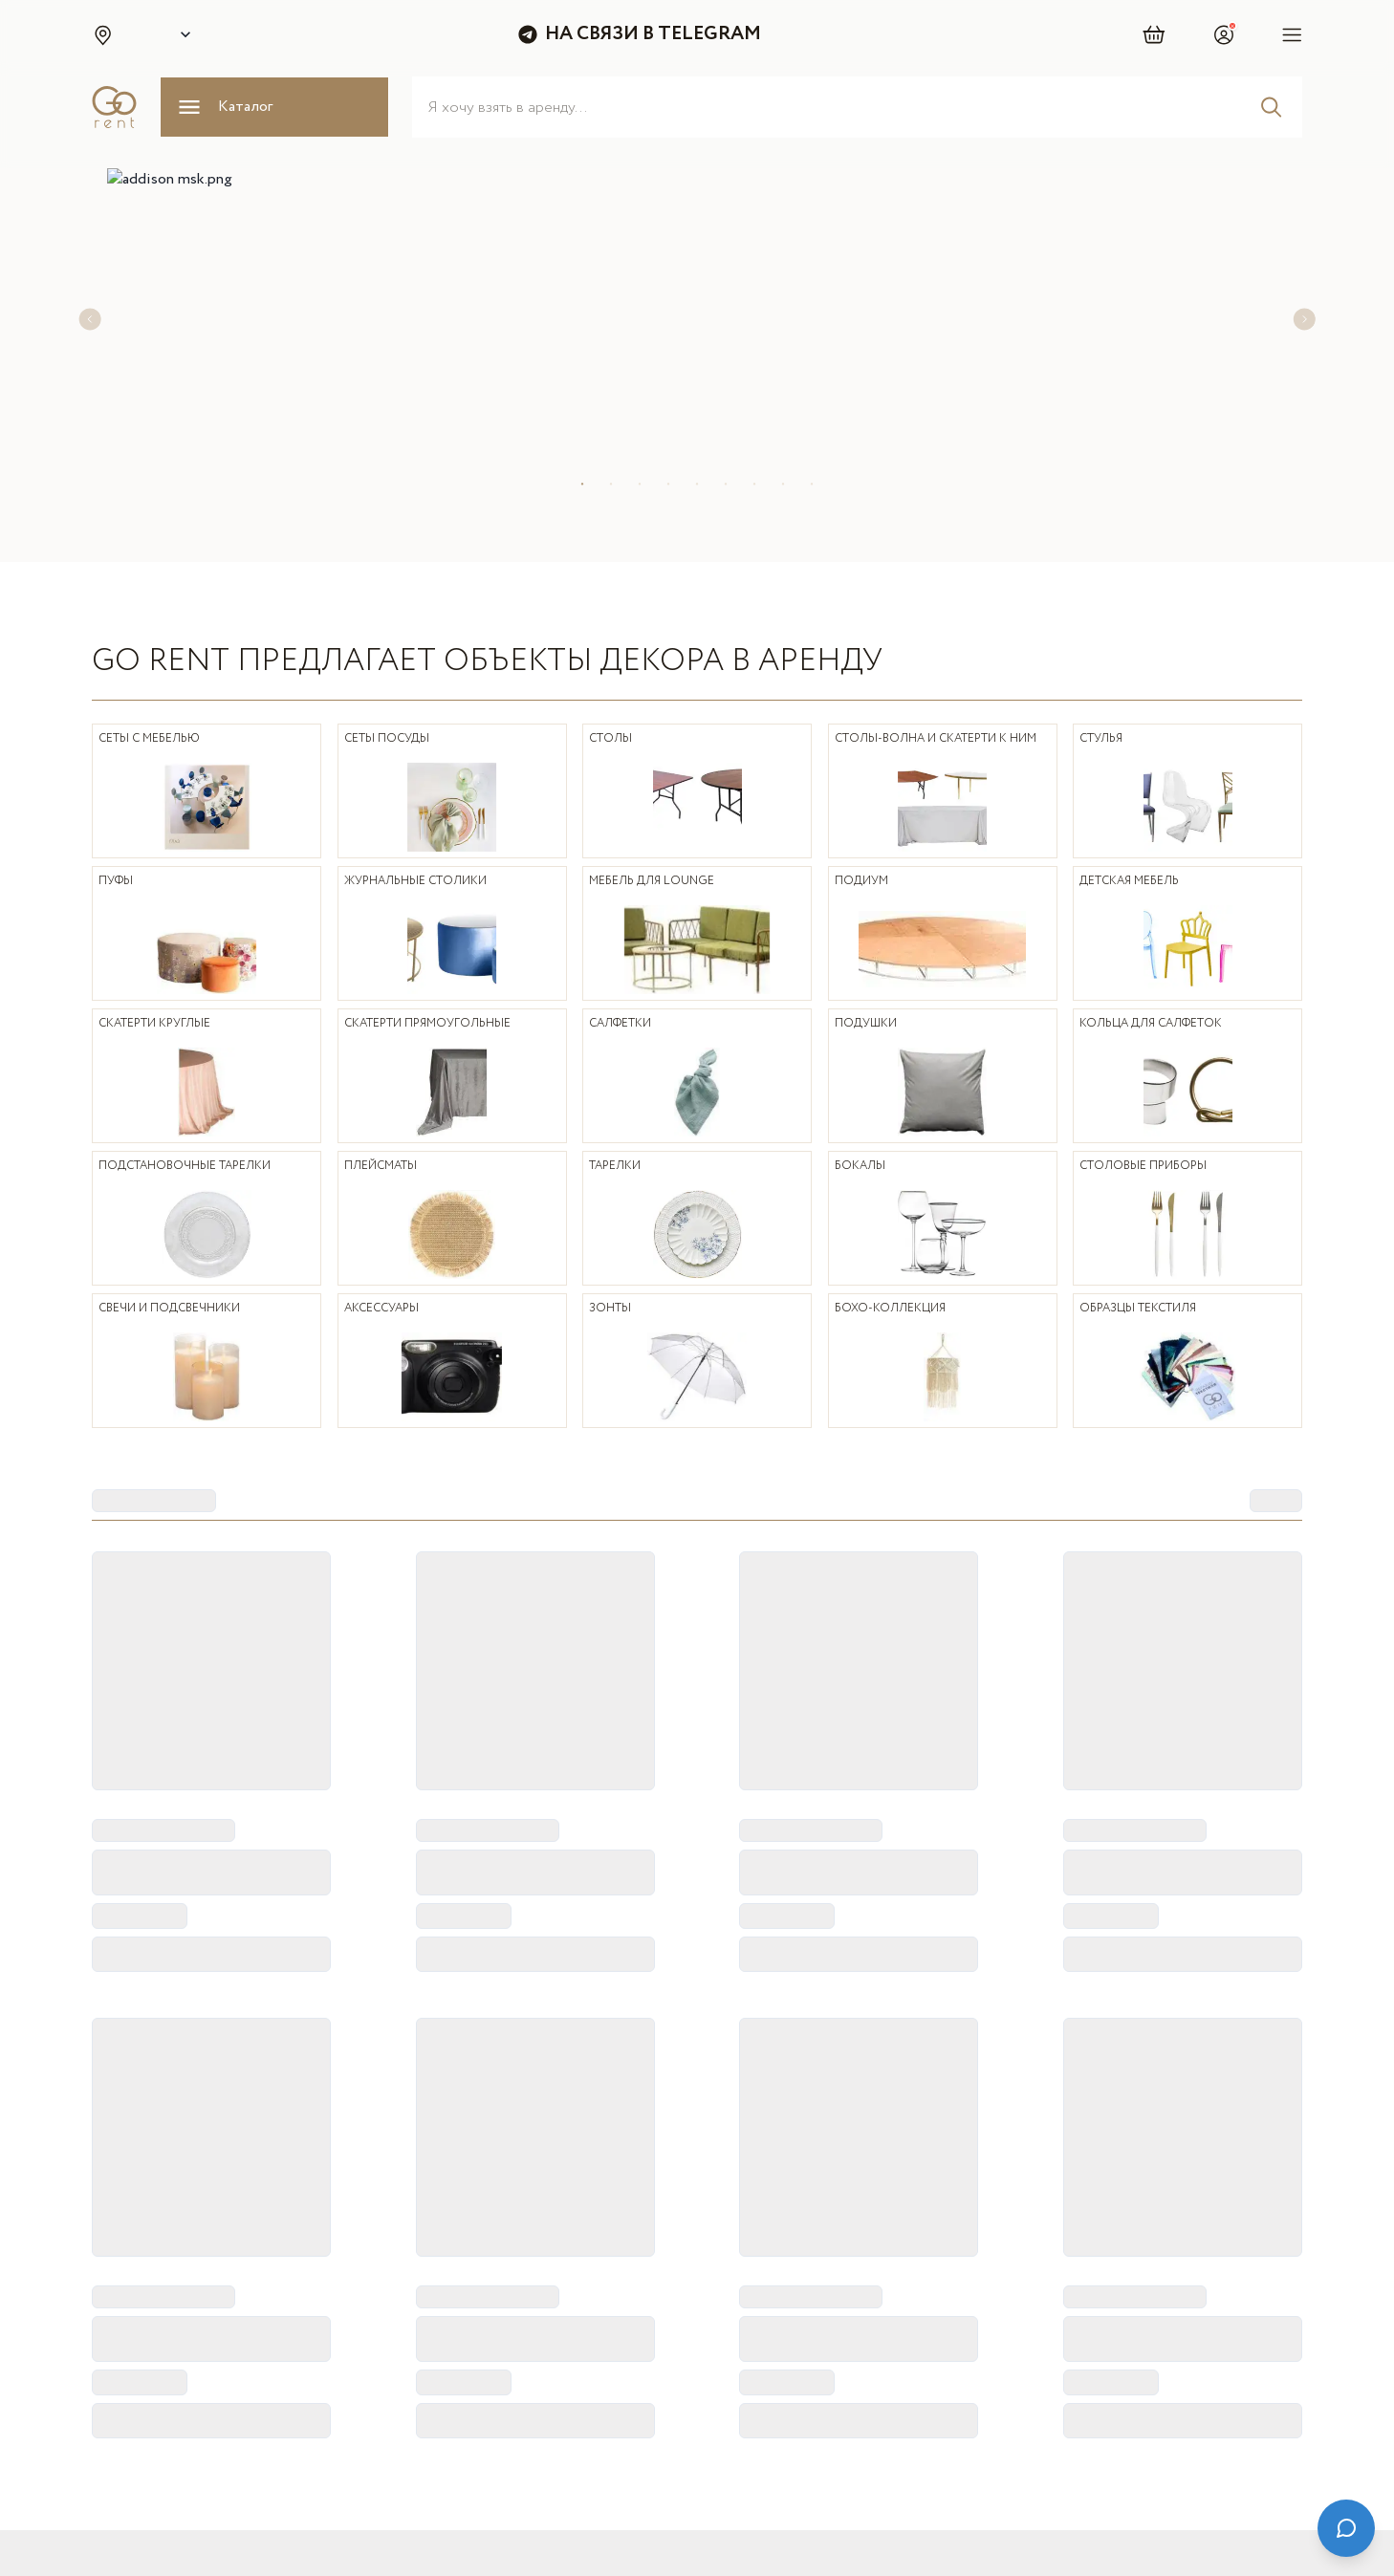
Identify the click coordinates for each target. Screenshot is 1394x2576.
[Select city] (182, 34)
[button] (102, 34)
